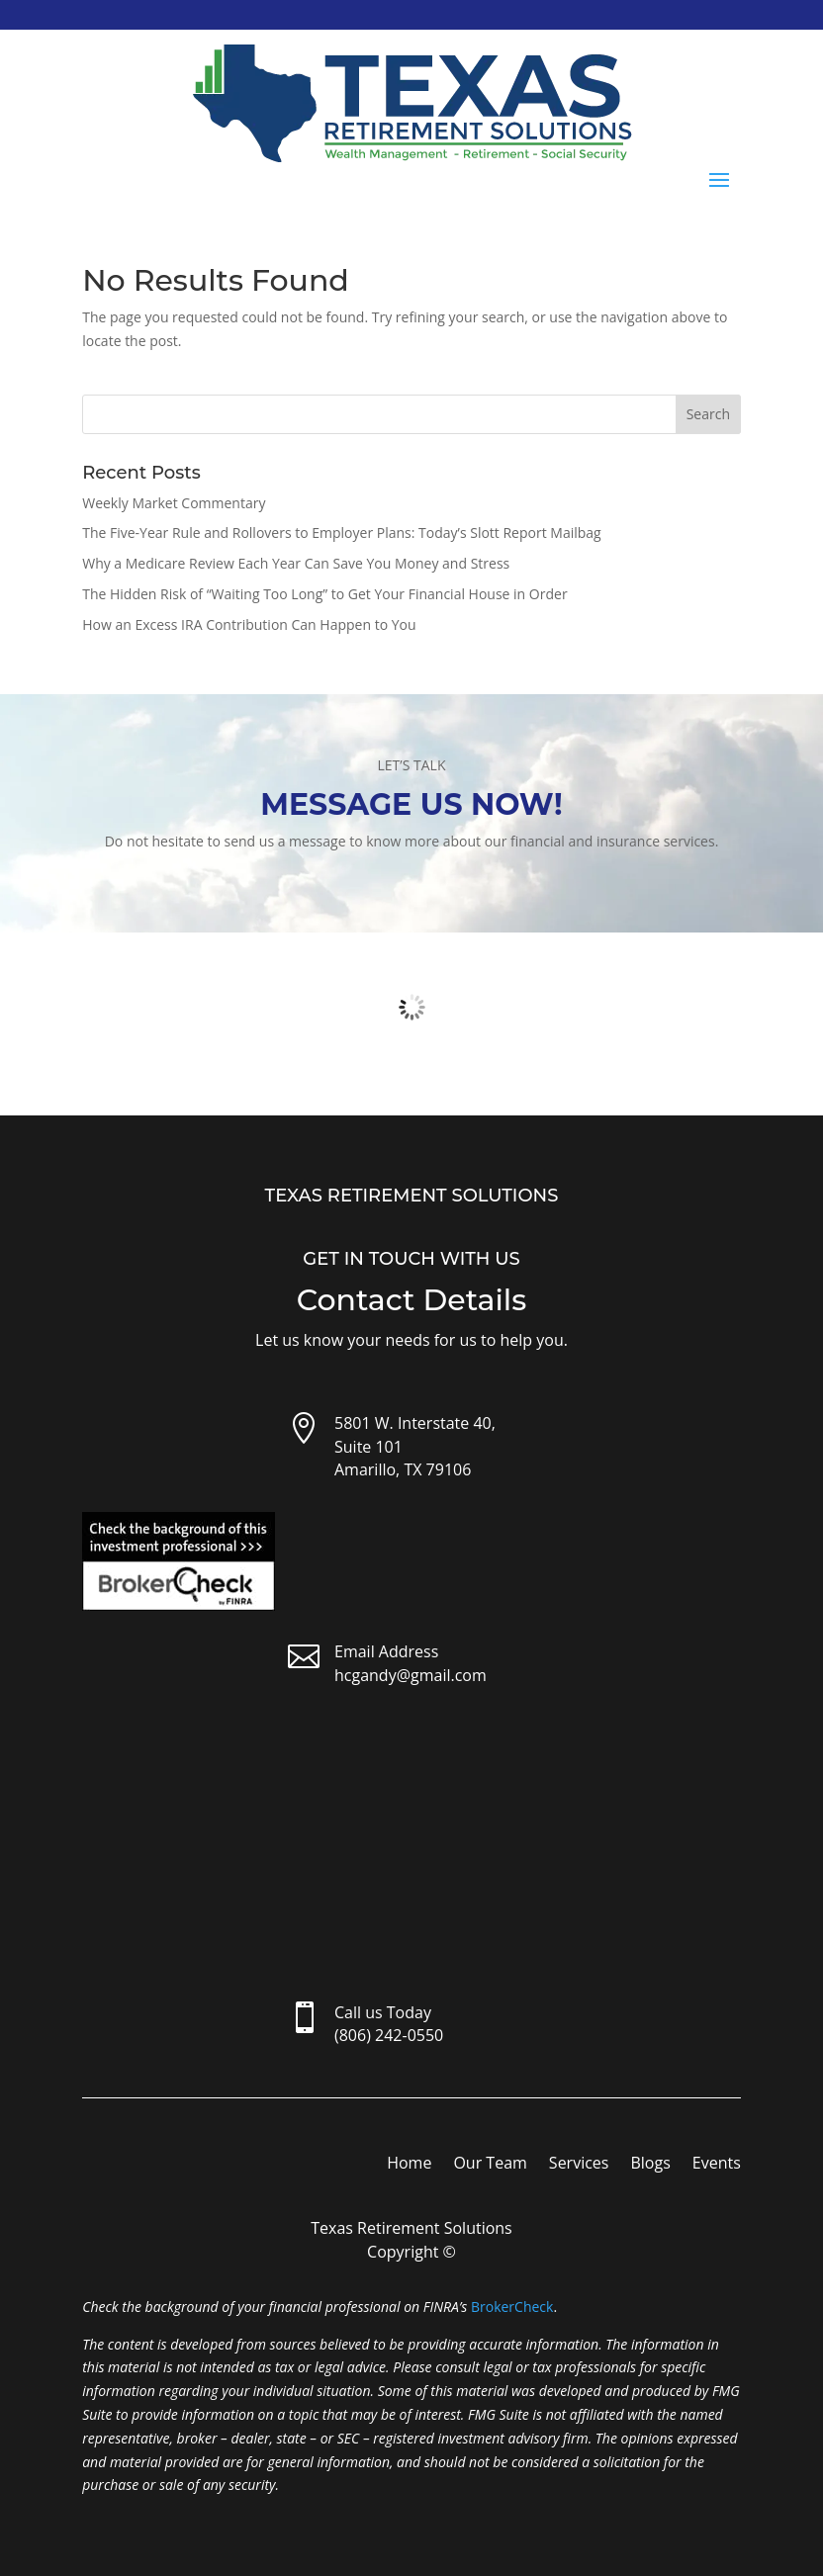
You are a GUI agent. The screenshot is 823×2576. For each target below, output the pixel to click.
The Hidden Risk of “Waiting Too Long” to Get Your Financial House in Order (324, 593)
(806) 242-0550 (388, 2035)
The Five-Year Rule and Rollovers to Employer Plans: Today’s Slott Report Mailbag (341, 532)
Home (409, 2165)
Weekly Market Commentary (173, 502)
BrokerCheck (512, 2306)
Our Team (489, 2165)
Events (716, 2165)
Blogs (650, 2165)
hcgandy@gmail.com (410, 1675)
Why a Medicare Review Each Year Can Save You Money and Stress (295, 563)
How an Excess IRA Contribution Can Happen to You (248, 624)
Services (579, 2165)
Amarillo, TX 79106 (402, 1469)
